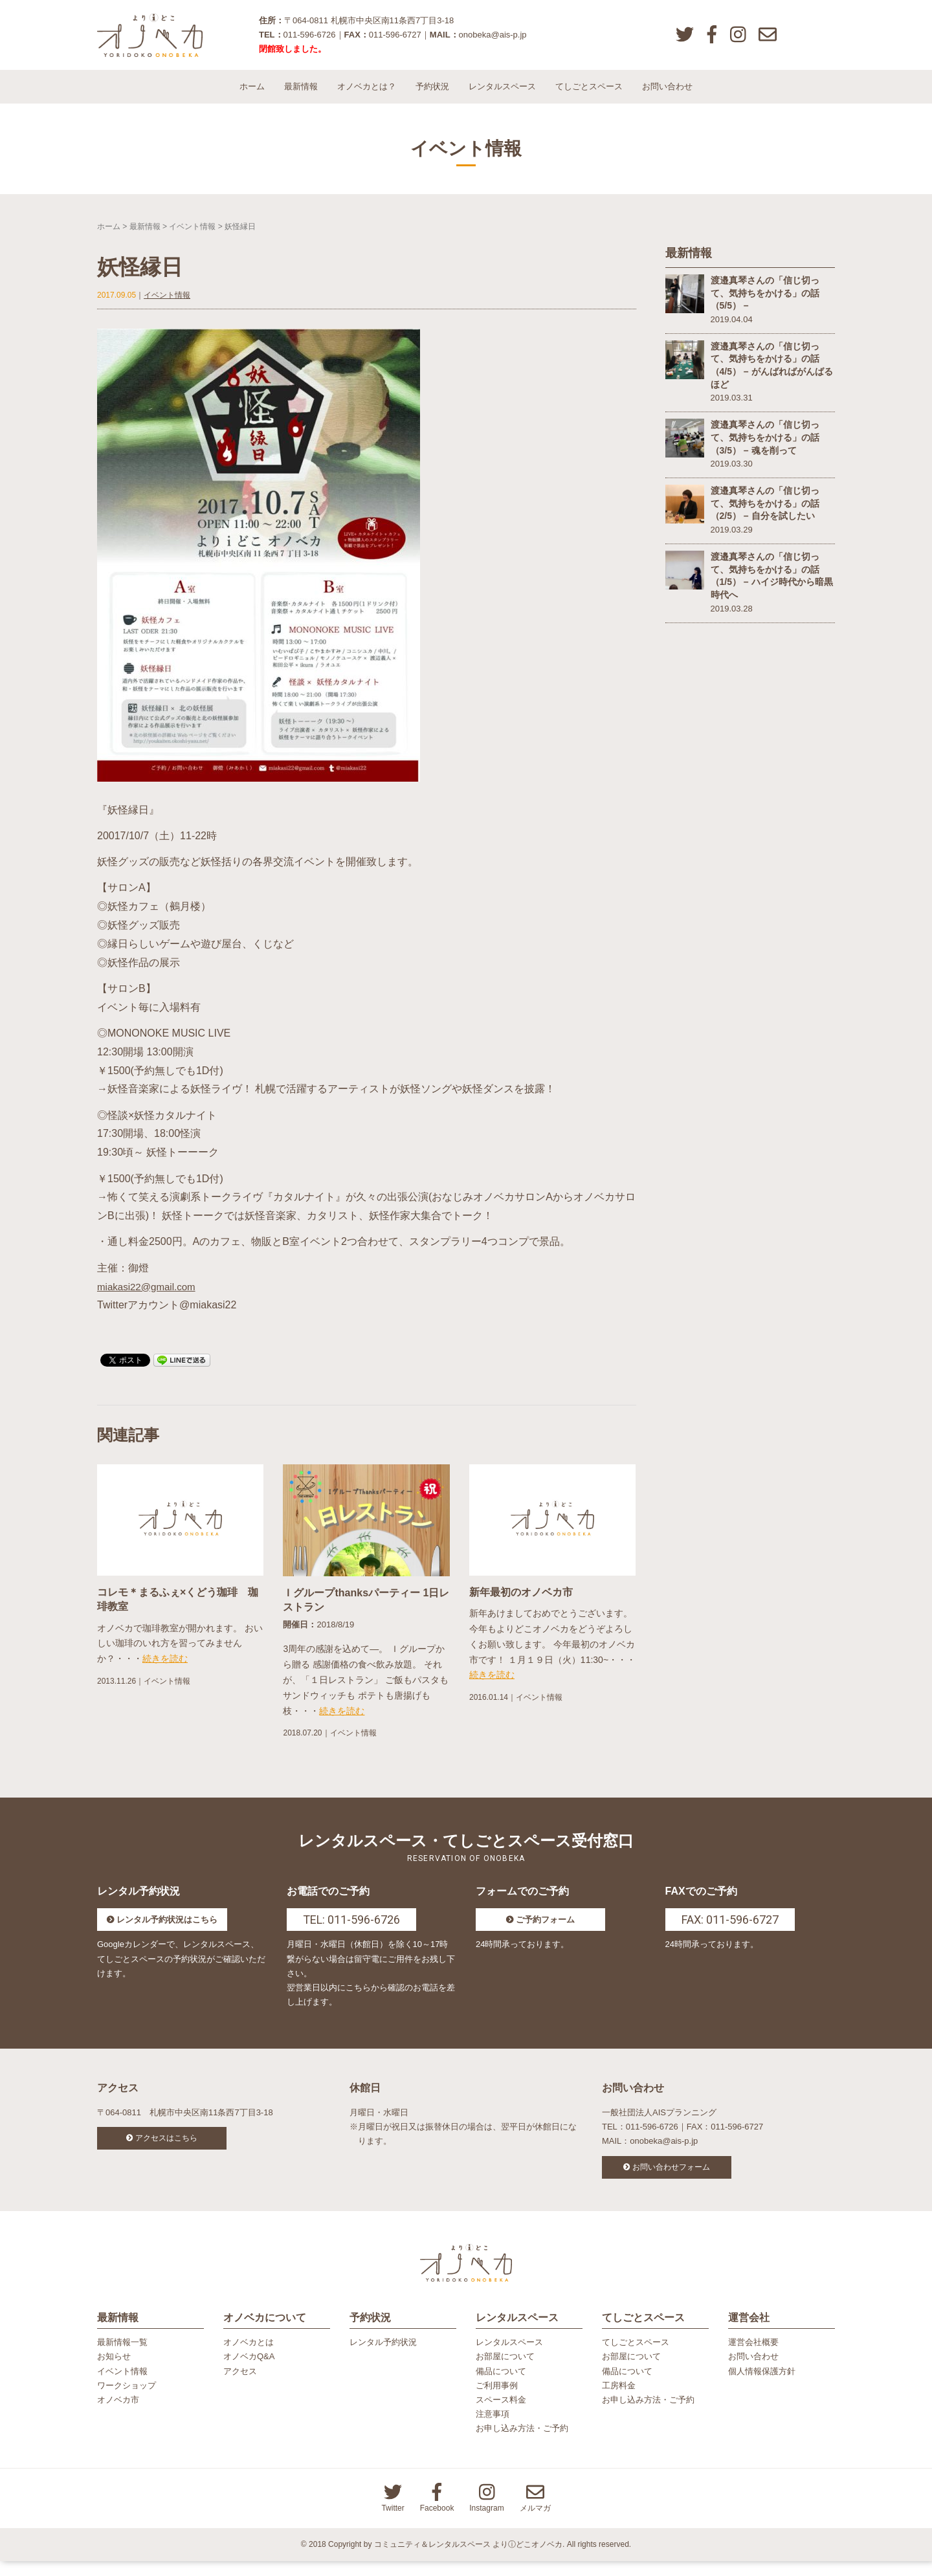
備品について (501, 2386)
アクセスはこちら (166, 2148)
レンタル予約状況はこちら (166, 1930)
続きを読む (165, 1669)
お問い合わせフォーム (671, 2176)
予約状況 (432, 97)
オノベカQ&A (248, 2372)
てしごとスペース (589, 97)
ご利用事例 (497, 2400)
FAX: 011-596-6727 (730, 1930)
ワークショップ (126, 2400)
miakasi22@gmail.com (149, 1296)
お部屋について (505, 2372)
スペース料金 (501, 2414)
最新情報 (301, 97)
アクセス (240, 2386)
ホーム (252, 97)
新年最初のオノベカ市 (521, 1602)
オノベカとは (248, 2357)
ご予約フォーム (545, 1930)
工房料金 (619, 2400)
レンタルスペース (502, 97)
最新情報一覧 (122, 2357)
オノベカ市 (118, 2414)
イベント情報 (192, 236)
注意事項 (492, 2429)
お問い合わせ (667, 97)
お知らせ (114, 2372)
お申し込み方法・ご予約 (522, 2444)
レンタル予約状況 (383, 2357)
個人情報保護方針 (761, 2386)
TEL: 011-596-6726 (351, 1930)
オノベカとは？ (366, 97)
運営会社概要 (753, 2357)
